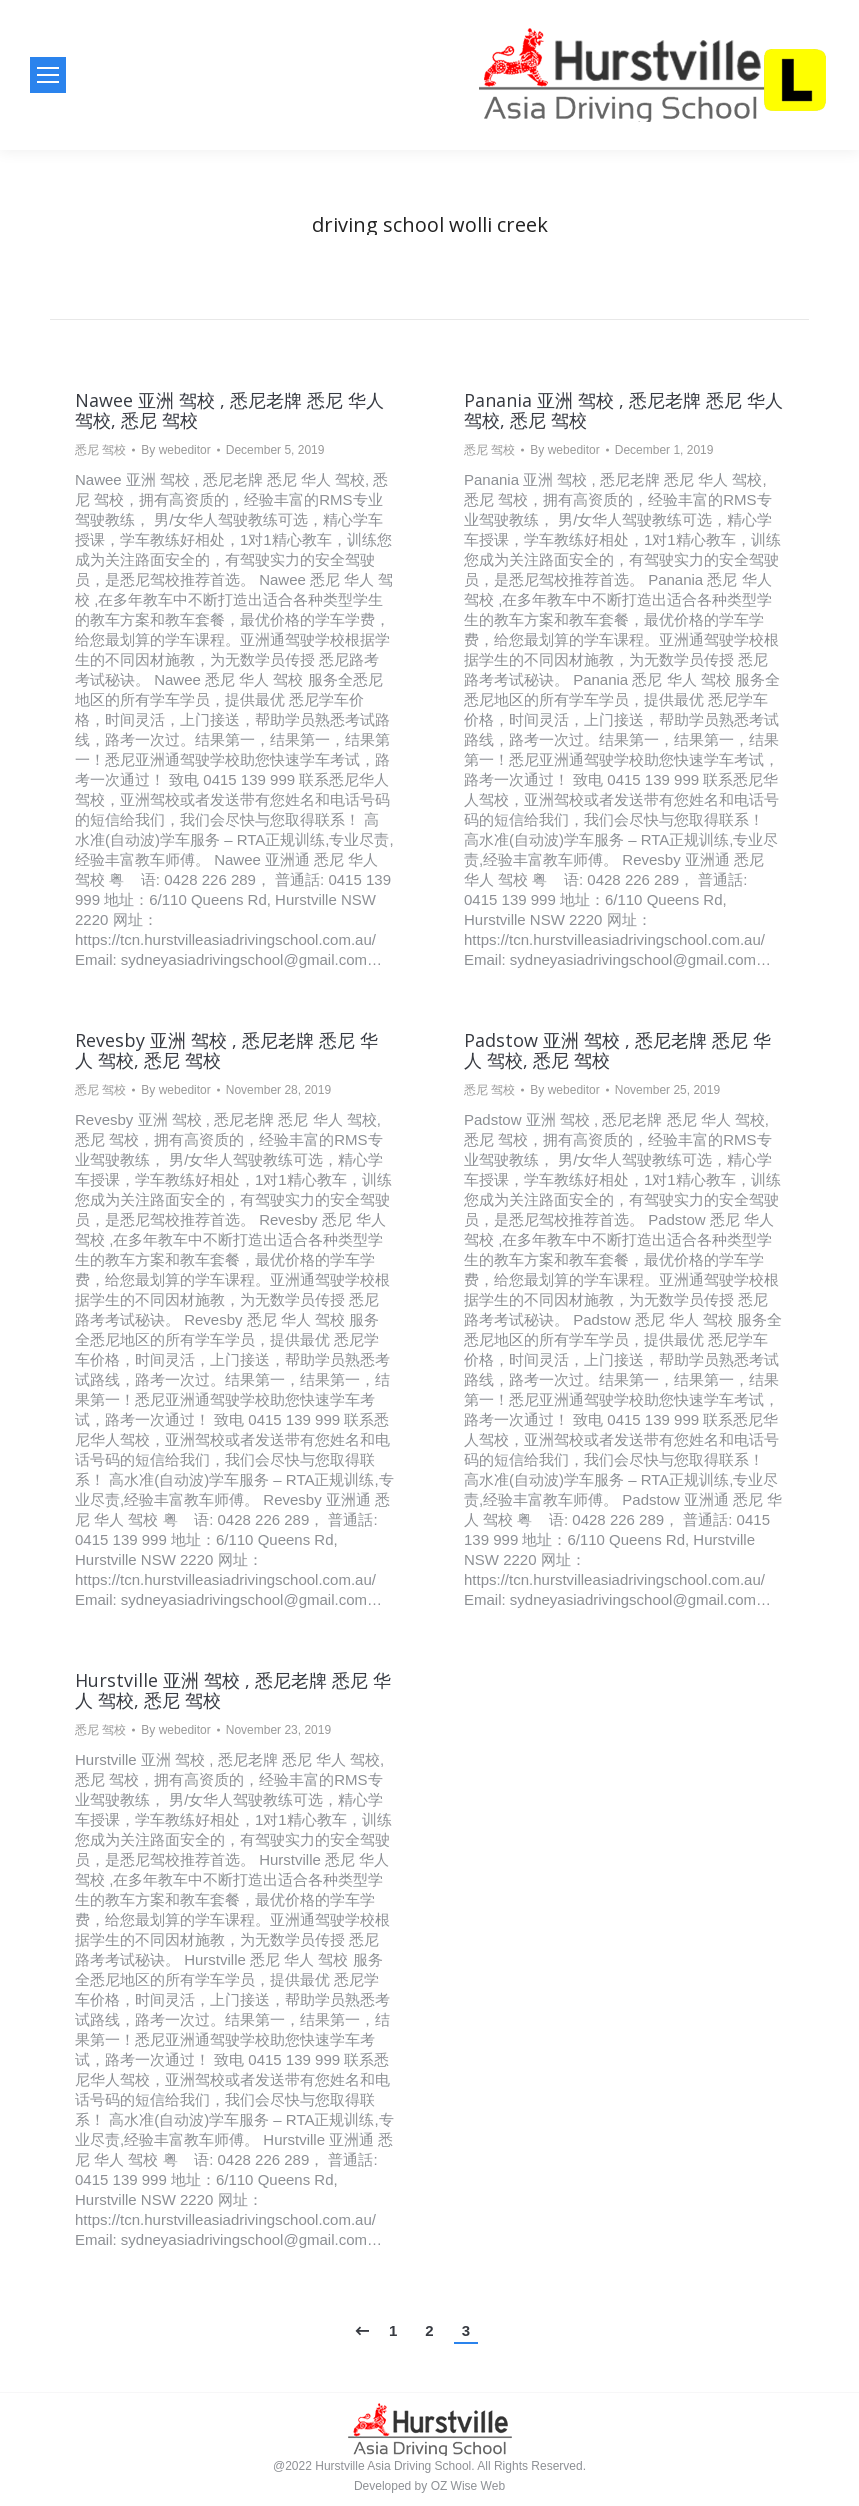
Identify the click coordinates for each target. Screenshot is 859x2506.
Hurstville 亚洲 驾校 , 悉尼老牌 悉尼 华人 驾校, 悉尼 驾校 (233, 1690)
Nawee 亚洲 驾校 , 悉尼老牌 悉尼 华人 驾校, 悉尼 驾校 (229, 410)
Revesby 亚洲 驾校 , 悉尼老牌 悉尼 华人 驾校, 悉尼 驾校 (226, 1050)
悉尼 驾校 (100, 450)
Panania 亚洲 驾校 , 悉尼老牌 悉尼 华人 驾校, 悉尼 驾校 (623, 410)
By (175, 450)
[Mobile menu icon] (48, 75)
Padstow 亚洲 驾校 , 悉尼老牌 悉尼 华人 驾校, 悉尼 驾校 (617, 1050)
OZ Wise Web (468, 2486)
